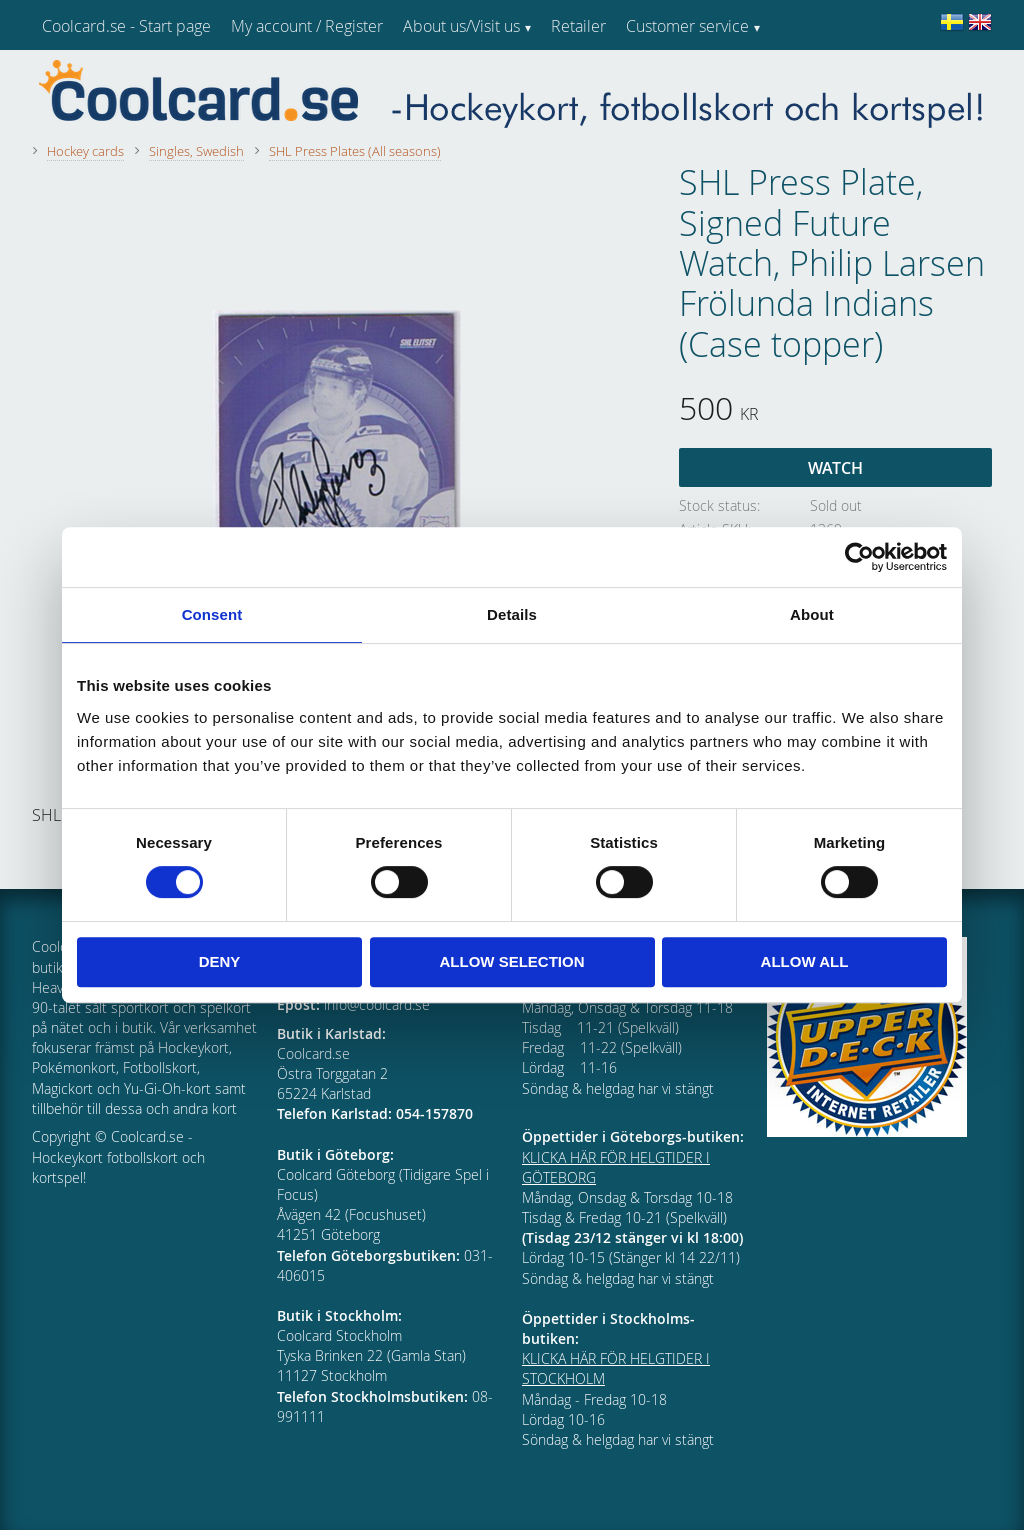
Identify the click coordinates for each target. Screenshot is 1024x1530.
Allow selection (512, 961)
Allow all (805, 961)
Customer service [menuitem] (687, 26)
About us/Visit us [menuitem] (461, 26)
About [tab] (812, 614)
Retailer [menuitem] (578, 26)
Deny (220, 961)
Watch (835, 468)
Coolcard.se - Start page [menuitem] (126, 26)
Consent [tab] (212, 614)
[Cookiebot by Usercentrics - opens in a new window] (859, 557)
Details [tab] (512, 614)
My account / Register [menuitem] (307, 26)
